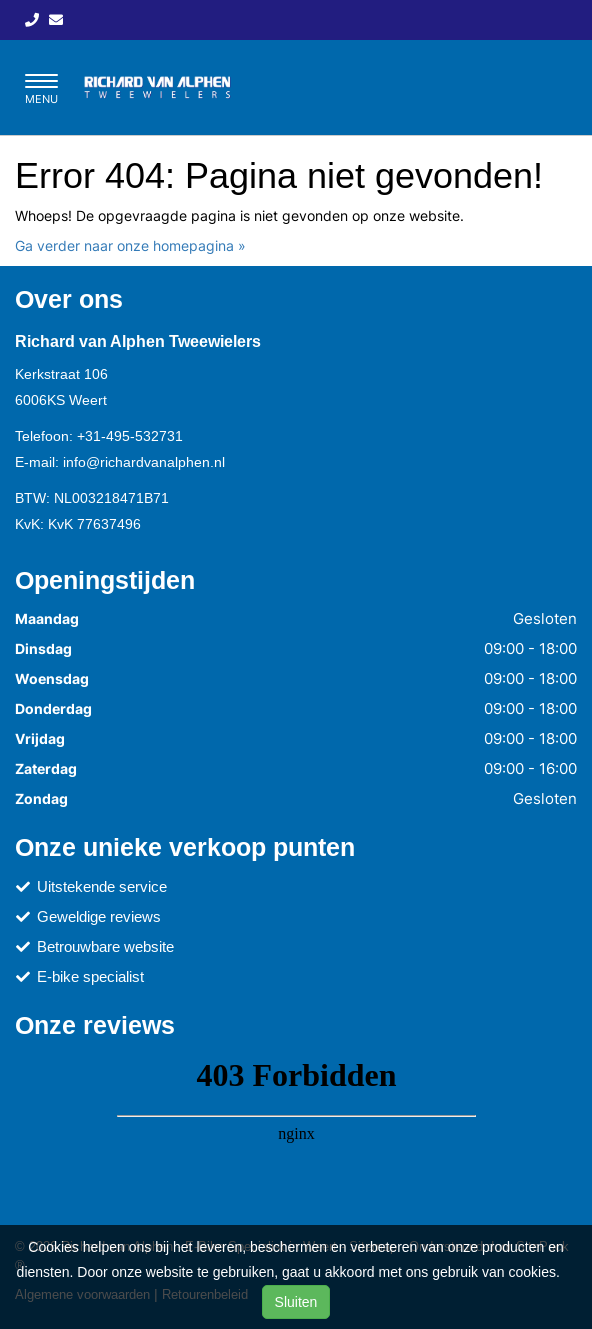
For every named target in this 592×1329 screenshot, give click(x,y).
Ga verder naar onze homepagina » (130, 245)
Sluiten (296, 1302)
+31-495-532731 (130, 436)
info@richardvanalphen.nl (144, 462)
